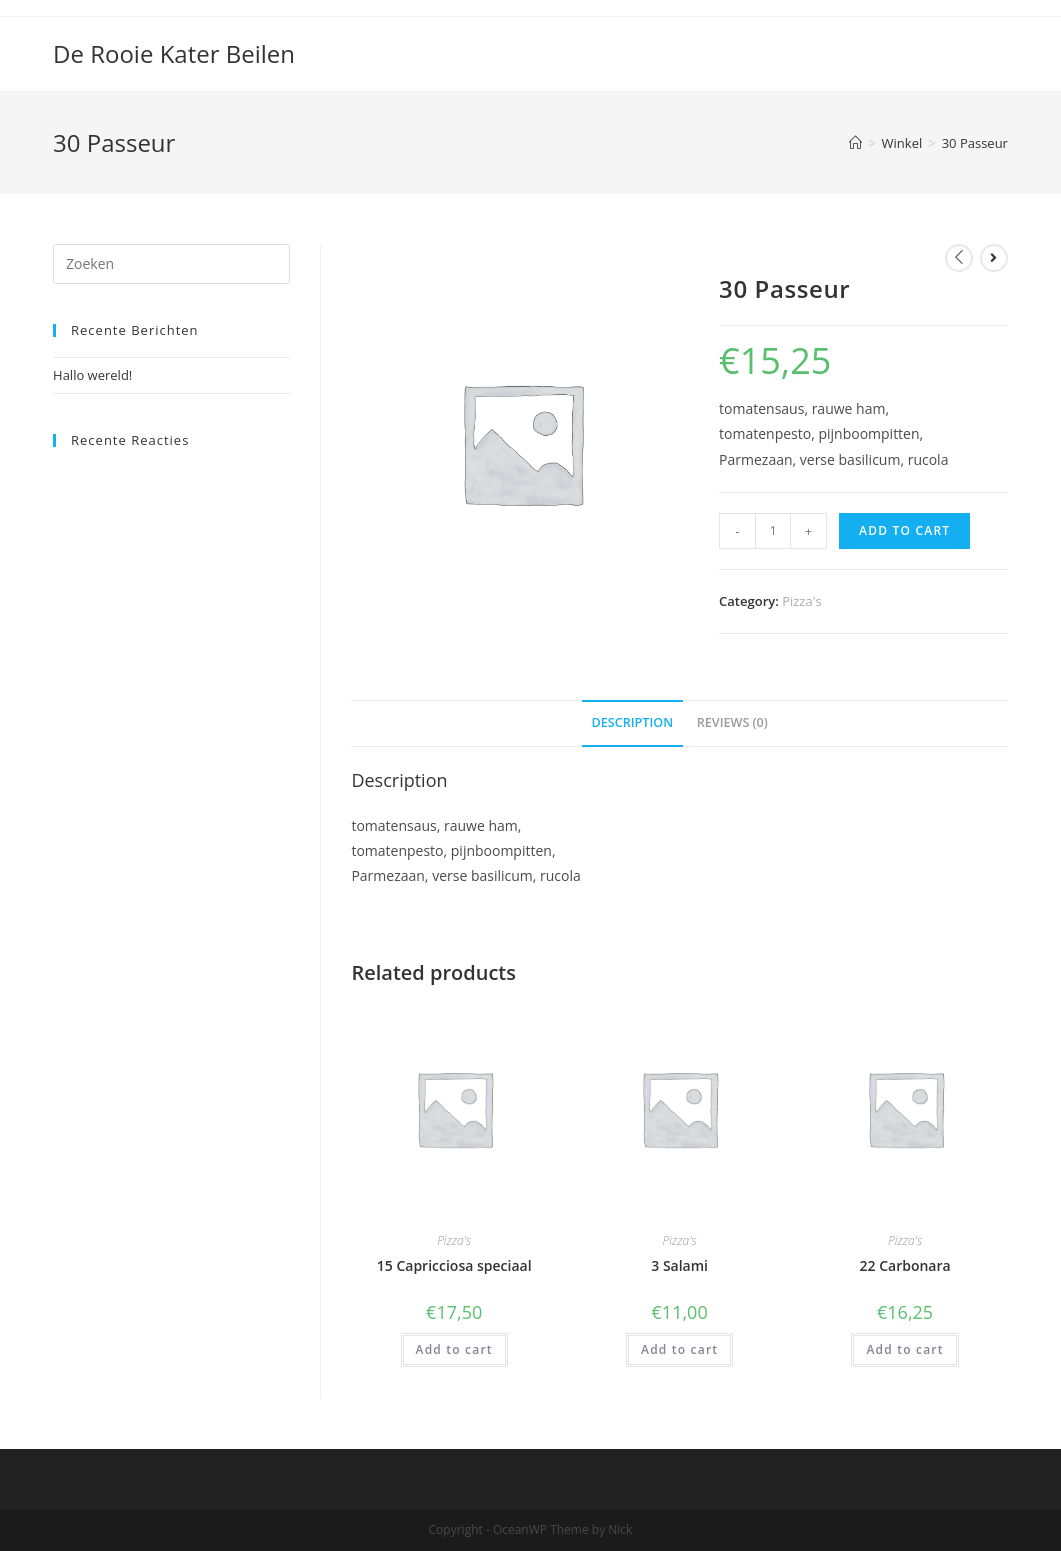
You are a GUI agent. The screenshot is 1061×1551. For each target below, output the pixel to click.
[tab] (633, 723)
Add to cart (904, 530)
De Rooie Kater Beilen (174, 53)
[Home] (855, 143)
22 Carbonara (905, 1265)
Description (633, 722)
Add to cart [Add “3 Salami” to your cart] (679, 1349)
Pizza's (802, 601)
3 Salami (679, 1265)
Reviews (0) (732, 722)
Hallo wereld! (92, 375)
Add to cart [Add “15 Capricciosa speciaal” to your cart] (454, 1349)
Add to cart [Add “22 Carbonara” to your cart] (904, 1349)
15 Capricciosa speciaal (454, 1265)
